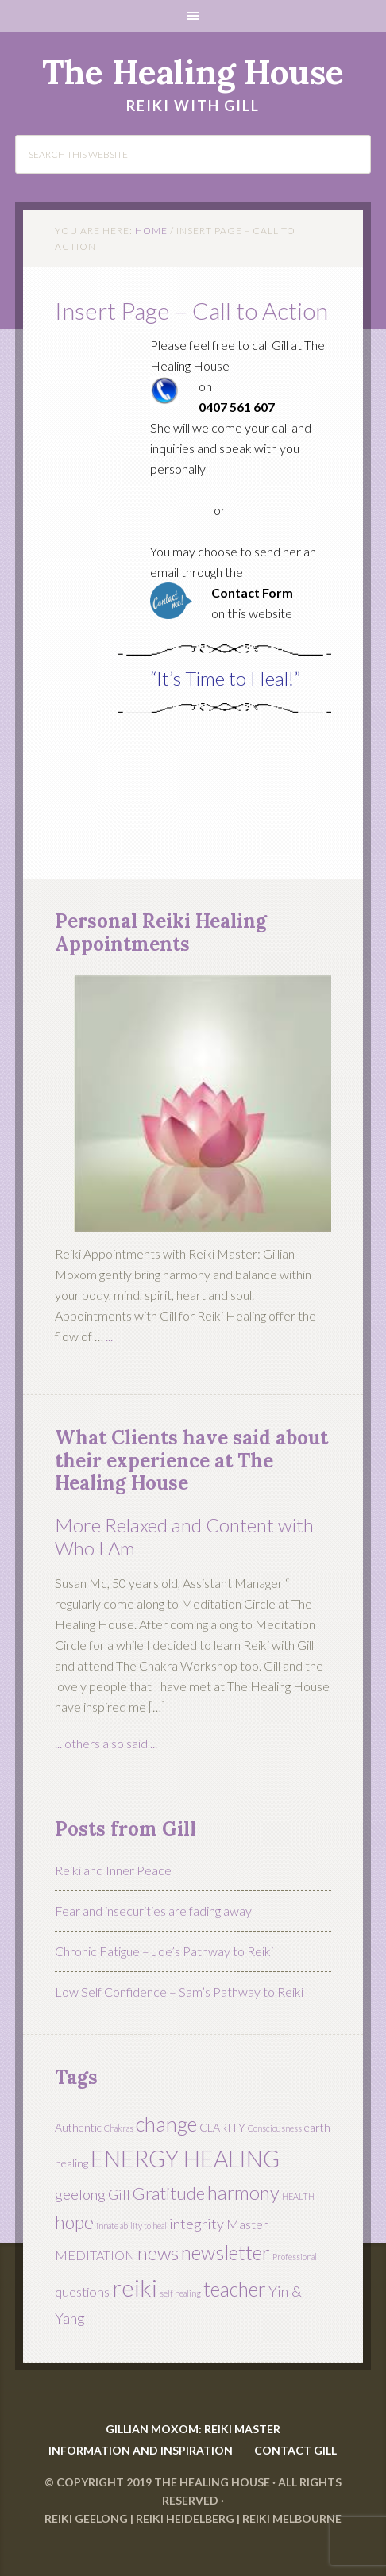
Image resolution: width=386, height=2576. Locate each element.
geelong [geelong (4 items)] (80, 2194)
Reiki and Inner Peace (113, 1870)
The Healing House (193, 72)
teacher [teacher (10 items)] (234, 2289)
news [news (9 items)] (158, 2253)
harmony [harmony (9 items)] (243, 2193)
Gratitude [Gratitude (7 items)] (169, 2193)
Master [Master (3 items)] (247, 2224)
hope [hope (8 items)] (74, 2222)
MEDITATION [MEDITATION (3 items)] (95, 2255)
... (109, 1336)
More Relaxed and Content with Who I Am (184, 1536)
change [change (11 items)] (166, 2124)
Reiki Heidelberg (185, 2518)
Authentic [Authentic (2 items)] (78, 2127)
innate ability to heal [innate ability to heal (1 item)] (131, 2225)
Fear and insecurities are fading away (153, 1910)
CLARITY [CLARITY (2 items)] (222, 2127)
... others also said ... (106, 1743)
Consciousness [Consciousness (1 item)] (275, 2128)
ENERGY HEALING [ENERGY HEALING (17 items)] (185, 2158)
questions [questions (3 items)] (82, 2291)
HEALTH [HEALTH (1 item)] (298, 2196)
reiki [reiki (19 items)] (134, 2287)
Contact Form (252, 592)
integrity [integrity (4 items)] (196, 2223)
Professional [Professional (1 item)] (294, 2256)
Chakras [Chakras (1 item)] (118, 2128)
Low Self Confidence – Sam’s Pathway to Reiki (179, 1991)
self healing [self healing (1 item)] (180, 2293)
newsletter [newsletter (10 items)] (225, 2252)
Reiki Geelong (86, 2518)
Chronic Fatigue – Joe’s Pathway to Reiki (164, 1951)
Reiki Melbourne (292, 2518)
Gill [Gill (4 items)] (119, 2194)
